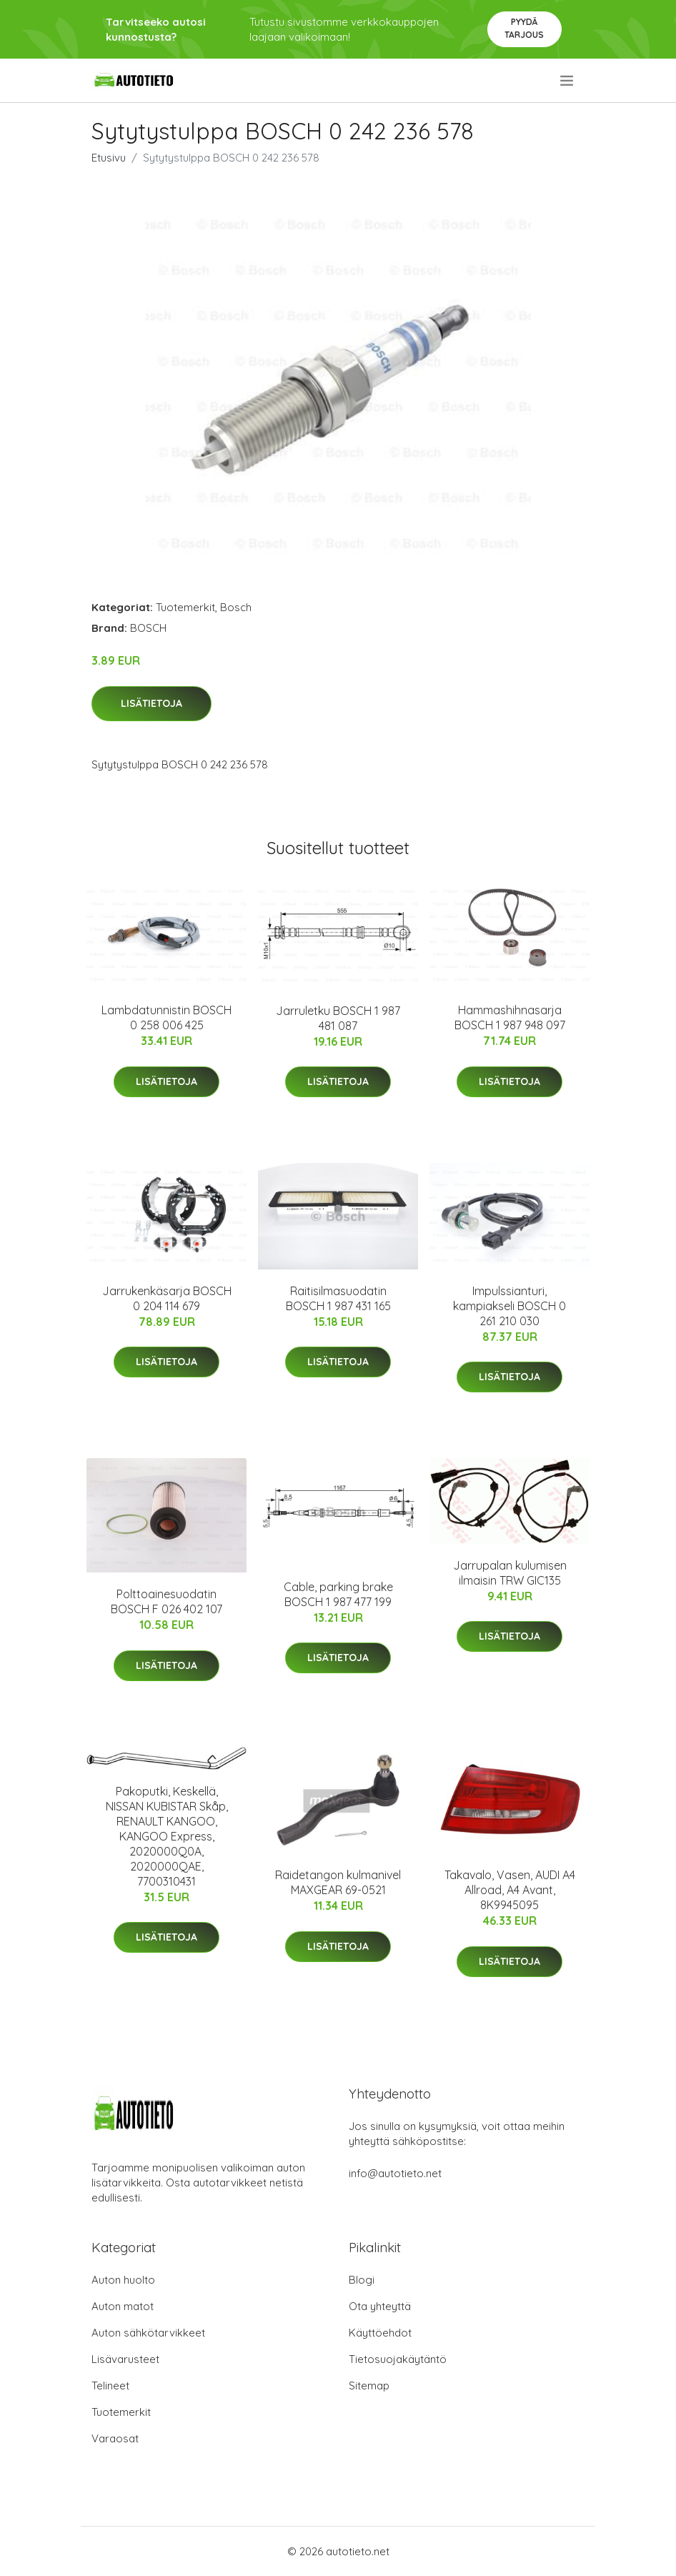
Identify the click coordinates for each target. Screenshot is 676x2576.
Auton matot (122, 2306)
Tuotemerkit (185, 607)
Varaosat (115, 2438)
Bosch (236, 607)
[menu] (568, 80)
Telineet (110, 2385)
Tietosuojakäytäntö (398, 2359)
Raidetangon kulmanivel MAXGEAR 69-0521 (338, 1882)
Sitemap (369, 2385)
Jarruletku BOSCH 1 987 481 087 (338, 1018)
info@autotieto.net (395, 2173)
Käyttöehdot (380, 2332)
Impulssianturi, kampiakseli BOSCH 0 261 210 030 (509, 1306)
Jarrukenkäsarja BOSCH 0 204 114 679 (167, 1298)
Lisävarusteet (125, 2359)
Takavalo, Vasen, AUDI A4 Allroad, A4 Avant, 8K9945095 (509, 1890)
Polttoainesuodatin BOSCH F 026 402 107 (166, 1601)
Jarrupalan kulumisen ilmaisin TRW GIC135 (510, 1572)
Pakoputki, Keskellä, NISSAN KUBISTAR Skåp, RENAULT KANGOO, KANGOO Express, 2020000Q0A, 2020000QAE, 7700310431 (167, 1836)
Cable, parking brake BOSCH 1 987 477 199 (338, 1594)
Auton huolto (123, 2280)
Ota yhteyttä (380, 2306)
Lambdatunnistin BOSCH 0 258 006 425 (166, 1017)
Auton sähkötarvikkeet (148, 2332)
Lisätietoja (151, 703)
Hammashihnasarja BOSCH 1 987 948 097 (509, 1017)
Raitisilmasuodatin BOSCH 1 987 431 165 (338, 1298)
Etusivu (108, 157)
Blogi (361, 2280)
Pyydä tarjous (524, 28)
